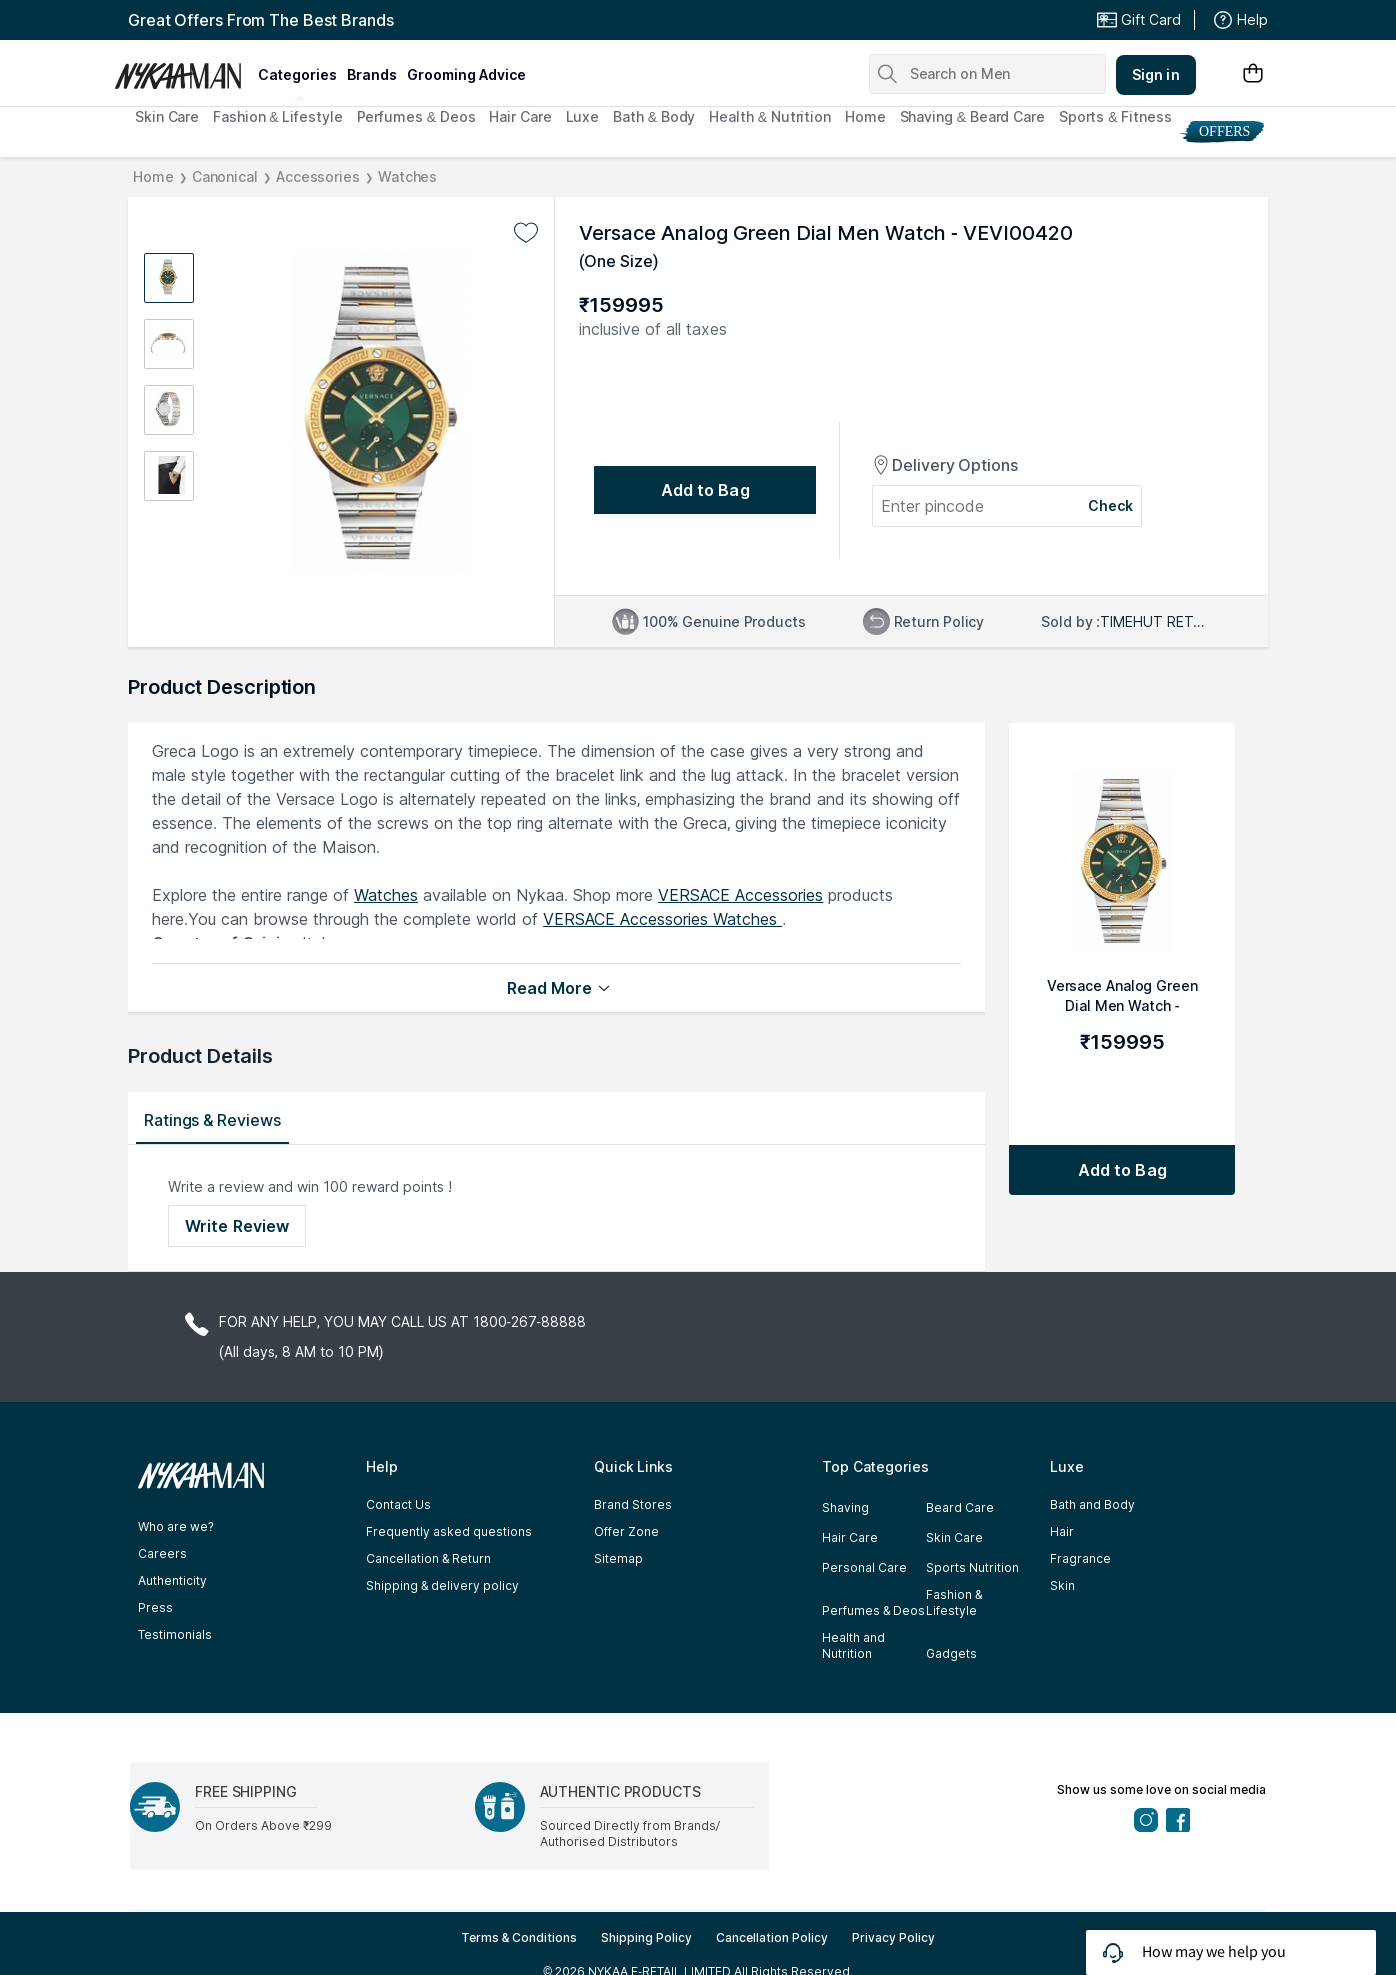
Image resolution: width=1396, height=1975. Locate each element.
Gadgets (951, 1653)
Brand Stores (633, 1504)
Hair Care (520, 116)
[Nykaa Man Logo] (183, 69)
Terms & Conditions (519, 1937)
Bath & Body (654, 116)
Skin (1062, 1585)
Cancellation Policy (772, 1937)
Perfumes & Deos (416, 116)
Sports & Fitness (1115, 116)
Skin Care (167, 116)
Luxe (583, 116)
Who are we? (176, 1526)
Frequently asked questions (449, 1531)
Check (1111, 505)
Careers (162, 1553)
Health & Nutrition (770, 116)
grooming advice (466, 74)
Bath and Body (1092, 1504)
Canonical (225, 176)
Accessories (318, 176)
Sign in (1156, 74)
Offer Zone (626, 1531)
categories (297, 74)
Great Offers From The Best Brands (261, 20)
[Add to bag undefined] (705, 490)
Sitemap (618, 1558)
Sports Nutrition (972, 1567)
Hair (1062, 1531)
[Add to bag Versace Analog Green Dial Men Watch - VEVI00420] (1122, 1170)
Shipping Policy (646, 1937)
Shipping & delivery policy (442, 1585)
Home (865, 116)
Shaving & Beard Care (972, 116)
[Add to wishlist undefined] (526, 233)
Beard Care (960, 1507)
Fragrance (1080, 1558)
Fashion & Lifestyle (277, 116)
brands (372, 74)
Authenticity (172, 1580)
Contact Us (398, 1504)
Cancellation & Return (428, 1558)
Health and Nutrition (853, 1645)
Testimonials (175, 1634)
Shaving (845, 1507)
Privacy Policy (893, 1937)
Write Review (237, 1226)
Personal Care (864, 1567)
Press (155, 1607)
